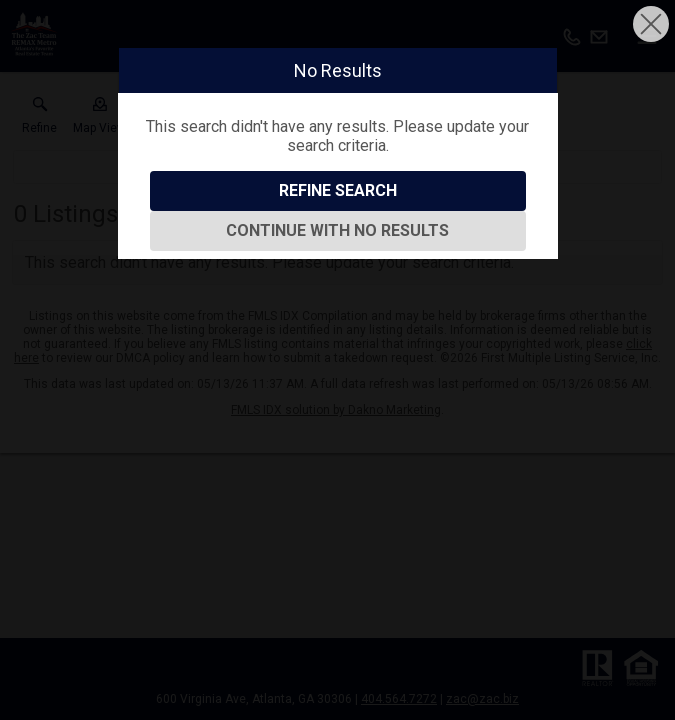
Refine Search (338, 190)
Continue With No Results (337, 230)
